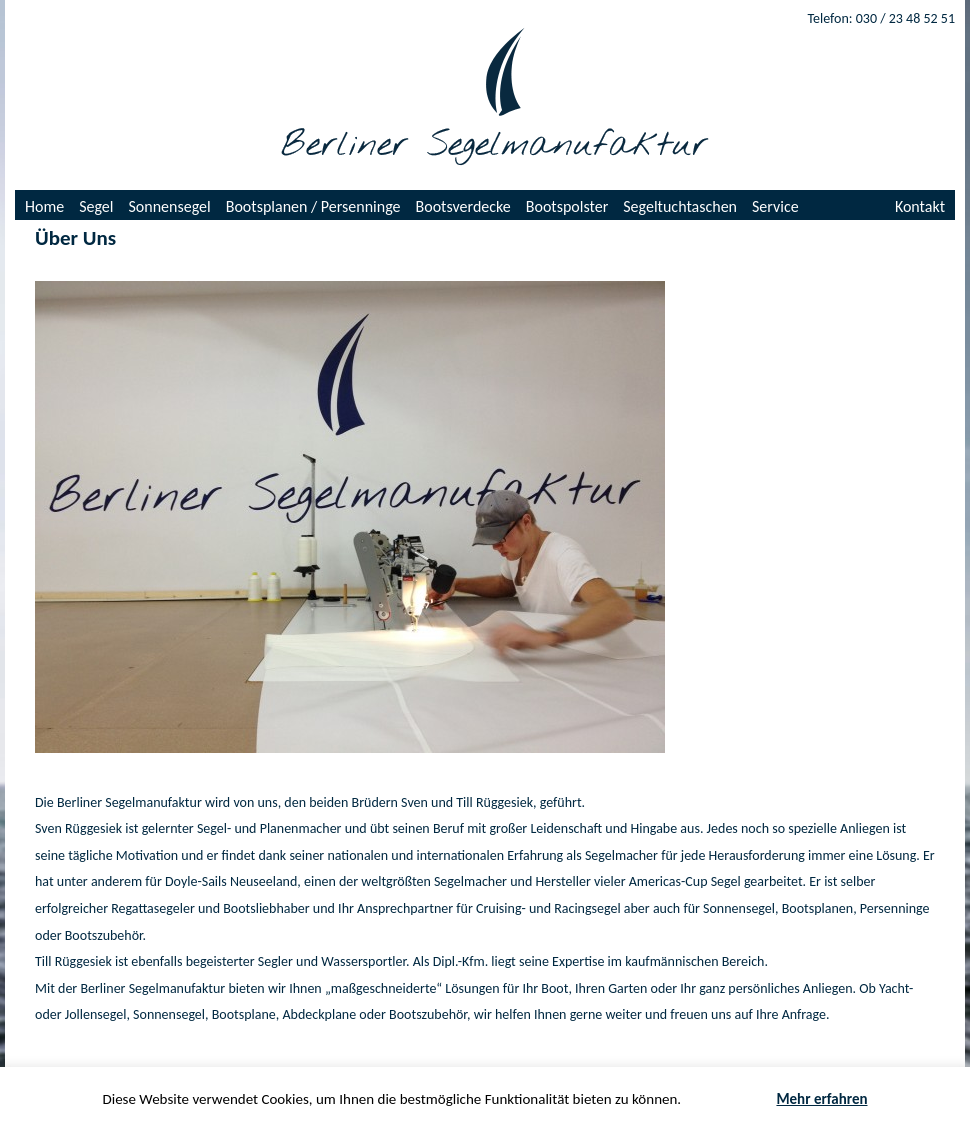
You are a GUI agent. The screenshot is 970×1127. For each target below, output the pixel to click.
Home (44, 206)
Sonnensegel (170, 206)
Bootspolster (567, 206)
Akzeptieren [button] (729, 1099)
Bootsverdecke (463, 206)
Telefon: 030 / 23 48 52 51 (881, 18)
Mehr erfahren (821, 1099)
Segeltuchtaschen (680, 206)
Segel (96, 206)
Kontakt (920, 206)
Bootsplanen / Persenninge (313, 206)
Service (775, 206)
